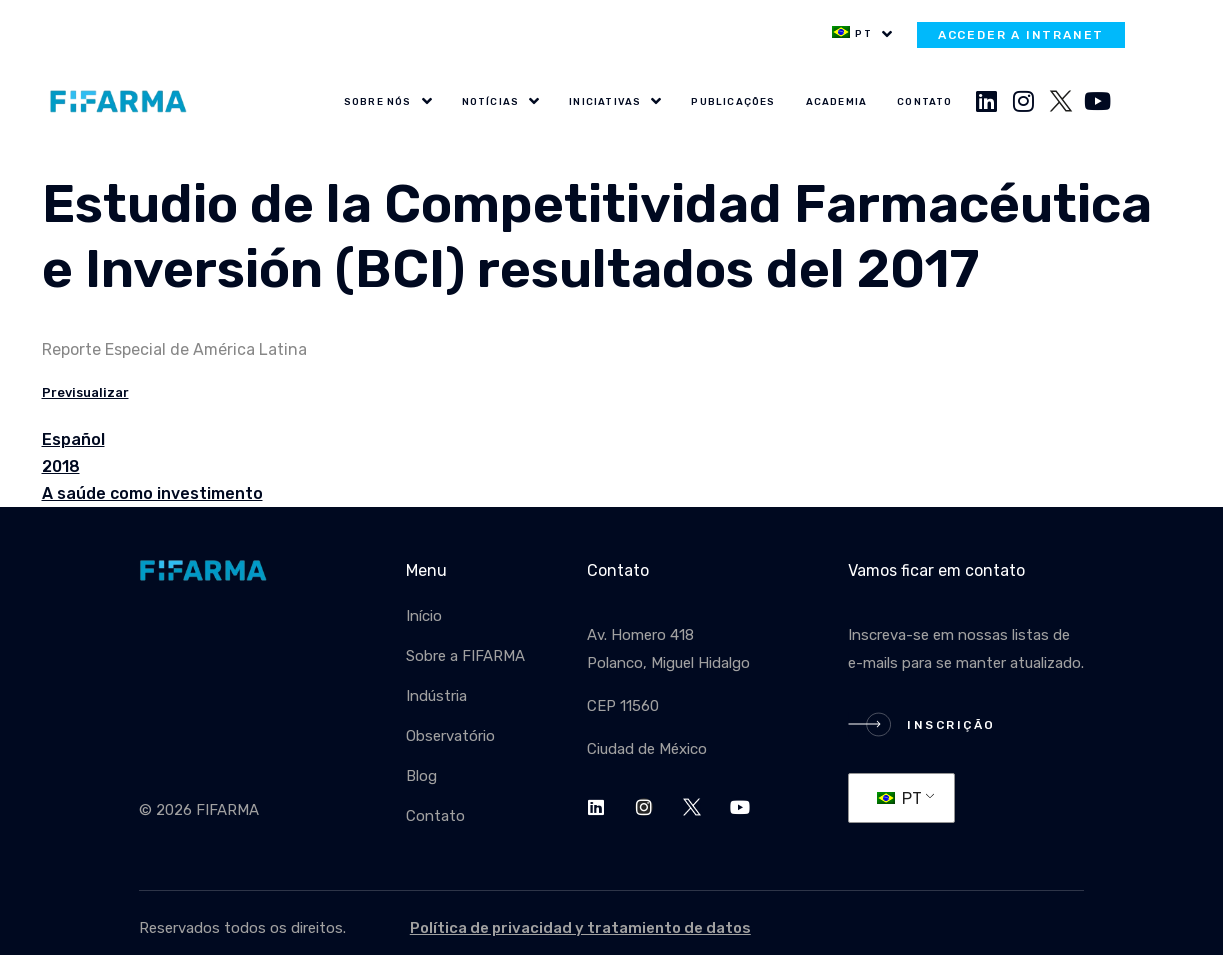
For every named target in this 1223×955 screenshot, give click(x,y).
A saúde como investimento (152, 493)
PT (899, 798)
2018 (61, 466)
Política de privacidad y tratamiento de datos (580, 928)
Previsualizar (85, 392)
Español (73, 439)
